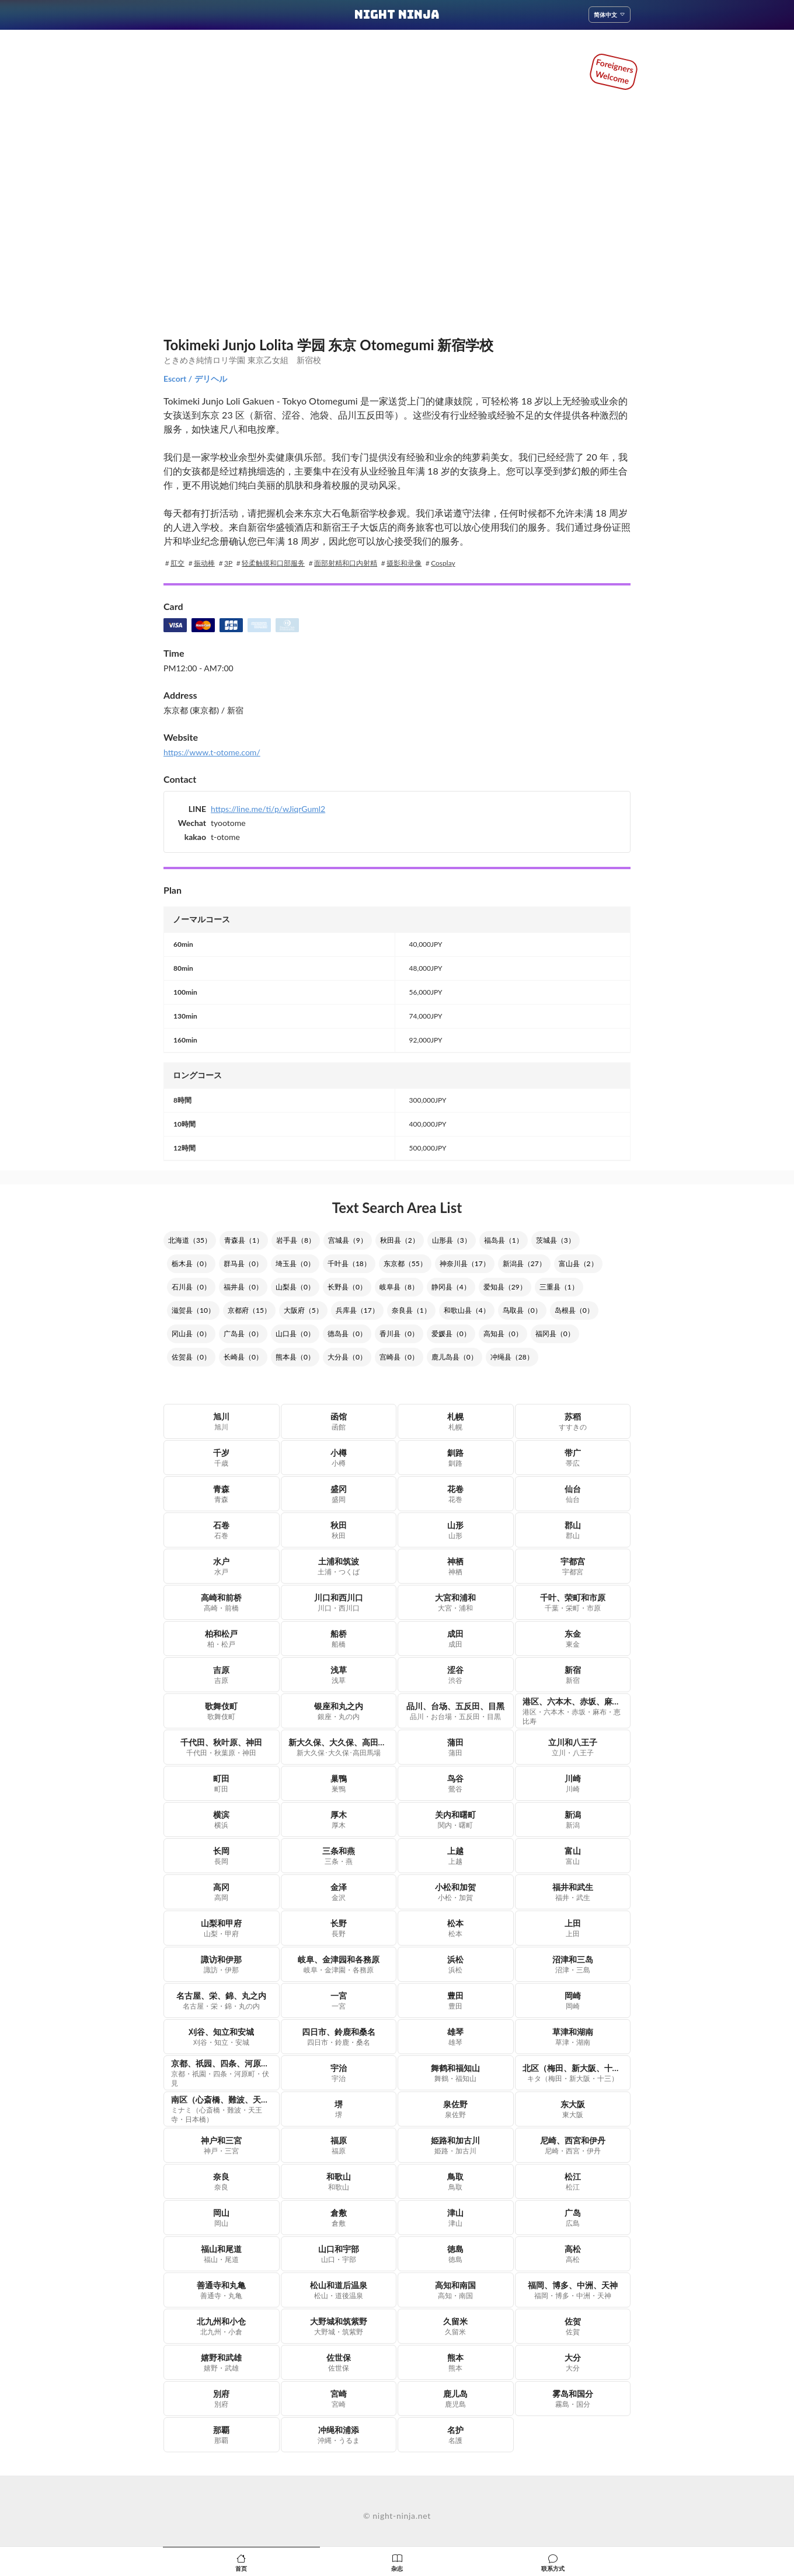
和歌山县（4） (467, 1310)
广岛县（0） (243, 1333)
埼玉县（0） (295, 1263)
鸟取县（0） (522, 1310)
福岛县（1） (503, 1240)
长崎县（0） (243, 1357)
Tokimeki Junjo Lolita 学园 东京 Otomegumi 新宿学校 (328, 344)
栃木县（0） (191, 1263)
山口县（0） (295, 1333)
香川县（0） (399, 1333)
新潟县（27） (524, 1263)
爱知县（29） (505, 1286)
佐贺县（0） (191, 1357)
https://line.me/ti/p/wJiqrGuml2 (268, 809)
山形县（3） (451, 1240)
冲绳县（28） (512, 1357)
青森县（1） (243, 1240)
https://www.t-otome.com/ (211, 752)
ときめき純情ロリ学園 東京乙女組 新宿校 (242, 360)
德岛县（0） (347, 1333)
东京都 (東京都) (191, 710)
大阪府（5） (303, 1310)
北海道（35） (189, 1240)
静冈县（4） (451, 1286)
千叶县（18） (349, 1263)
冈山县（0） (191, 1333)
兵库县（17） (357, 1310)
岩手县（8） (295, 1240)
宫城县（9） (347, 1240)
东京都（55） (405, 1263)
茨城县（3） (555, 1240)
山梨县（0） (295, 1286)
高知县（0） (503, 1333)
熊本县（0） (295, 1357)
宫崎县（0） (399, 1357)
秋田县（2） (399, 1240)
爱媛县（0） (451, 1333)
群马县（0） (243, 1263)
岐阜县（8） (399, 1286)
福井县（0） (243, 1286)
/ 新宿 (231, 710)
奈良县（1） (411, 1310)
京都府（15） (249, 1310)
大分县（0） (347, 1357)
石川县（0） (191, 1286)
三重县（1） (559, 1286)
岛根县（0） (574, 1310)
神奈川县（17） (465, 1263)
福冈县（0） (554, 1333)
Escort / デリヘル (195, 379)
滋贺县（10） (193, 1310)
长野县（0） (347, 1286)
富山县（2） (578, 1263)
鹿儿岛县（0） (454, 1357)
